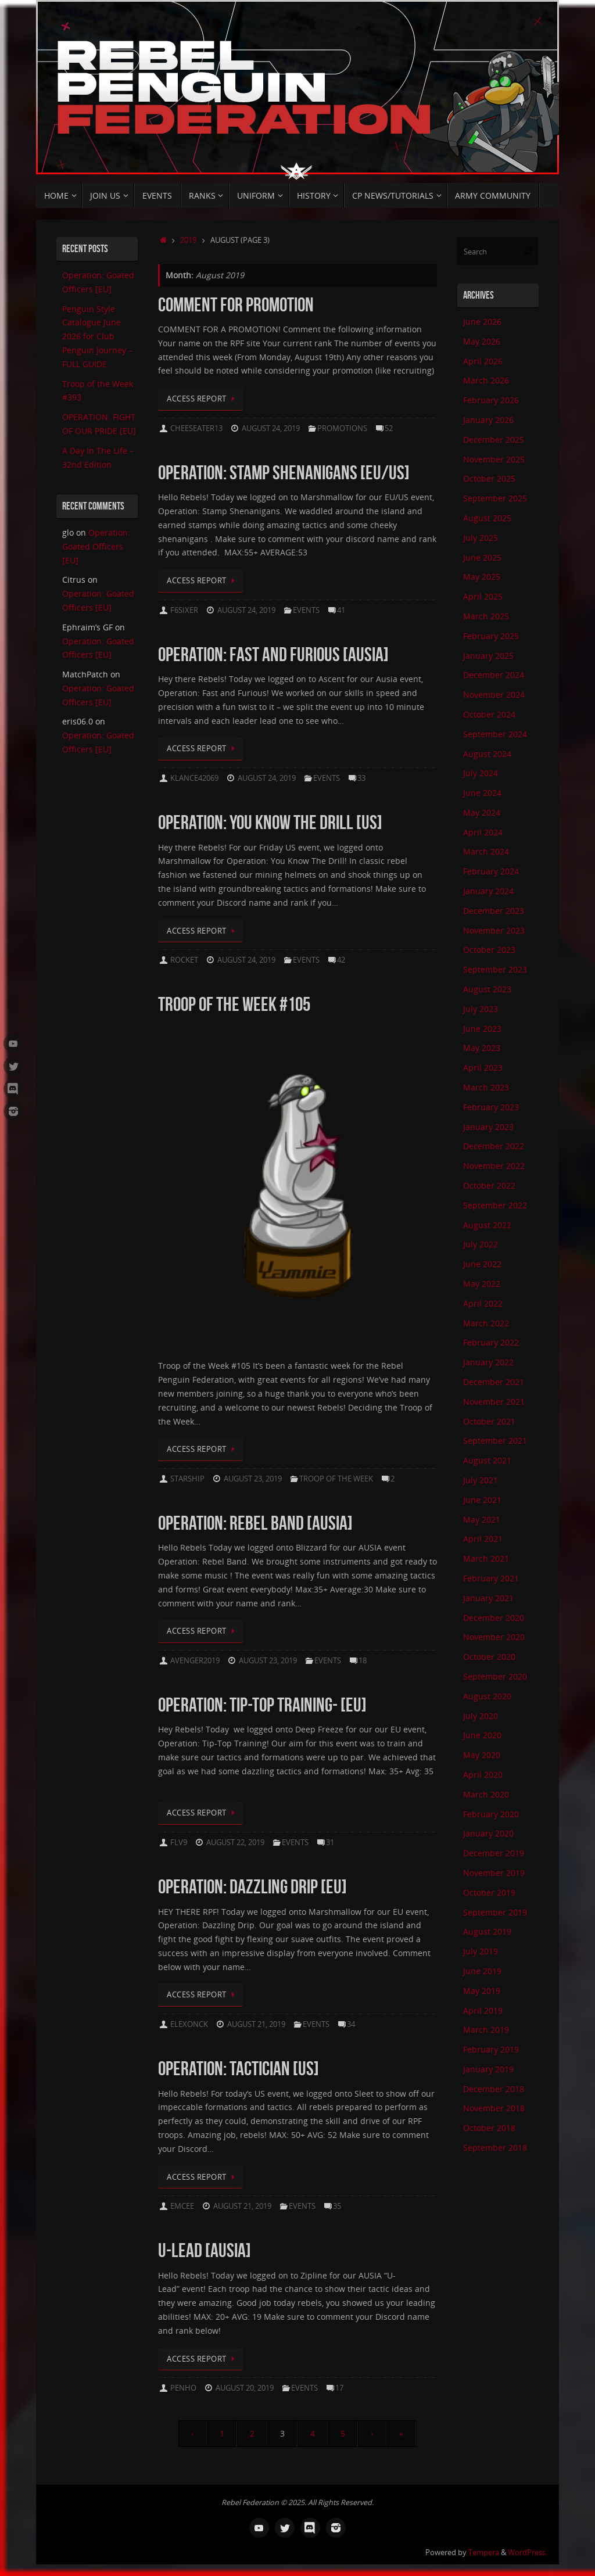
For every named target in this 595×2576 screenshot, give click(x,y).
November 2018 (494, 2108)
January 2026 (488, 419)
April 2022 (483, 1303)
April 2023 (483, 1067)
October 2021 (489, 1421)
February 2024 (491, 871)
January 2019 (488, 2069)
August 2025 (487, 517)
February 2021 (491, 1578)
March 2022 (486, 1323)
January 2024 (488, 890)
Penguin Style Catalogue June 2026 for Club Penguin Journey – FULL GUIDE (97, 336)
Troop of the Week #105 (234, 1004)
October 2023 (489, 949)
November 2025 (494, 459)
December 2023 (493, 910)
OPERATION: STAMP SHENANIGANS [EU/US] (284, 472)
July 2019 (480, 1951)
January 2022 (488, 1362)
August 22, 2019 (235, 1842)
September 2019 (495, 1912)
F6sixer (184, 610)
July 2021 (480, 1480)
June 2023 (482, 1028)
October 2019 (489, 1892)
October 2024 (489, 714)
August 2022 (487, 1224)
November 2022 (494, 1165)
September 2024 (495, 734)
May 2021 (481, 1519)
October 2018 (489, 2127)
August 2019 (487, 1931)
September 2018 (495, 2147)
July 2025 (480, 537)
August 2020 (487, 1696)
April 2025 (483, 596)
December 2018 (493, 2088)
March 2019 (486, 2029)
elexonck (189, 2024)
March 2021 (486, 1558)
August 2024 (487, 753)
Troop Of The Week (336, 1479)
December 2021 (493, 1381)
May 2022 (481, 1283)
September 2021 (495, 1440)
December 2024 (493, 674)
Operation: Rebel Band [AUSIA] (255, 1523)
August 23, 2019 (253, 1479)
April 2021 (483, 1538)
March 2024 (486, 851)
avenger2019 (195, 1661)
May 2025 (481, 576)
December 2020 (493, 1617)
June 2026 (482, 321)
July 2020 (480, 1715)
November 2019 (494, 1872)
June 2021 (482, 1499)
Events (306, 610)
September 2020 (495, 1676)
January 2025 (488, 655)
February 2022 (491, 1342)
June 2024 (482, 792)
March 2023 (486, 1087)
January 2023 (488, 1126)
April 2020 (483, 1774)
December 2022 (493, 1145)
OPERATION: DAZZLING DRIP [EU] (252, 1886)
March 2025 (486, 616)
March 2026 (486, 380)
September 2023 (495, 969)
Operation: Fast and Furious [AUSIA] (273, 654)
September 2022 (495, 1205)
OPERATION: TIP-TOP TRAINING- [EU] (262, 1705)
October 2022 (489, 1185)
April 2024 (483, 832)
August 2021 (487, 1460)
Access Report (202, 399)
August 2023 (487, 989)
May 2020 (481, 1754)
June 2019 (482, 1970)
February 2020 (491, 1814)
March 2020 (486, 1794)
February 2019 (491, 2049)
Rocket (184, 960)
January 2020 (488, 1833)
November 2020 (494, 1636)
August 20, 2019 (245, 2388)
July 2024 (480, 772)
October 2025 (489, 478)
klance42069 (194, 778)
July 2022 (480, 1244)
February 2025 (491, 635)
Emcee (182, 2206)
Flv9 (178, 1842)
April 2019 (483, 2010)
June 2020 (482, 1735)
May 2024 (481, 812)
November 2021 (494, 1401)
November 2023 (494, 930)
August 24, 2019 (271, 428)
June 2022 (482, 1263)
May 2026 (481, 341)
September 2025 (495, 498)
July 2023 (480, 1008)
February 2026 (491, 400)
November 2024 (494, 694)
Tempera (483, 2552)
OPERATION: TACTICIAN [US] (238, 2068)
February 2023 (491, 1107)
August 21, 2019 (256, 2024)
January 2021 (488, 1597)
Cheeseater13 (196, 428)
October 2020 (489, 1656)
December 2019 (493, 1853)
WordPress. (527, 2552)
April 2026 (483, 361)
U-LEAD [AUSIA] (204, 2250)
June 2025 (482, 557)
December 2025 (493, 439)
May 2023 (481, 1047)
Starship (187, 1479)
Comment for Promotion (236, 304)
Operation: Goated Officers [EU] (96, 546)
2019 (188, 240)
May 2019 (481, 1990)
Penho (183, 2388)
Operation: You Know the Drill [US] (270, 822)
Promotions (342, 428)
